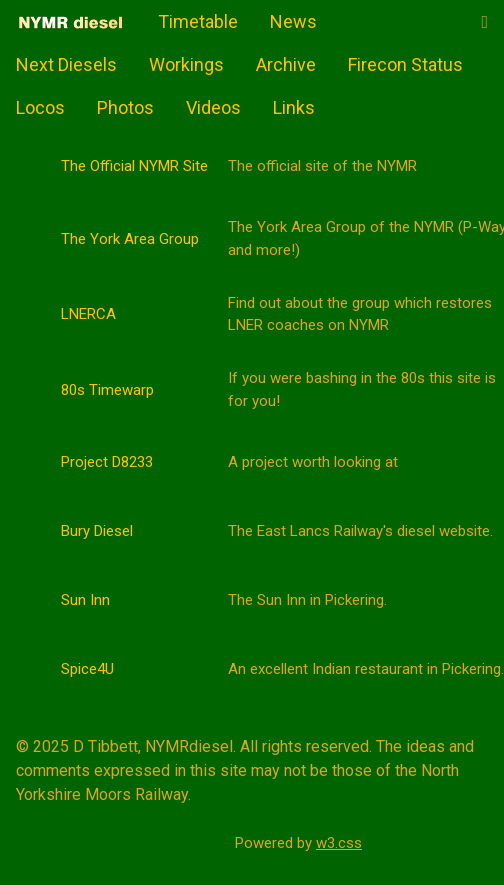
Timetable (198, 21)
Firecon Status (405, 64)
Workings (186, 64)
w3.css (339, 843)
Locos (40, 107)
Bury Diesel (97, 531)
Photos (125, 107)
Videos (213, 107)
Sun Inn (85, 600)
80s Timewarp (107, 390)
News (293, 21)
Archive (286, 64)
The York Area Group (130, 239)
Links (294, 107)
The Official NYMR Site (134, 166)
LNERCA (88, 314)
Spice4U (87, 669)
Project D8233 (107, 462)
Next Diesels (66, 64)
